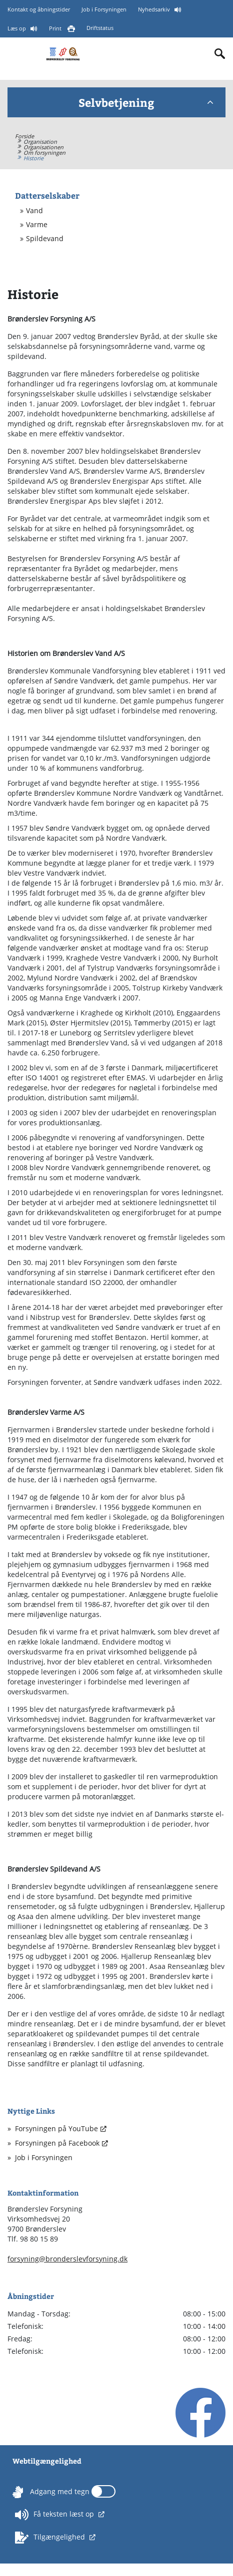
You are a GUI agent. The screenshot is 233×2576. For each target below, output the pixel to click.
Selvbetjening (145, 102)
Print (56, 28)
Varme (37, 224)
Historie (34, 158)
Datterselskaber (47, 195)
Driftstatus (100, 28)
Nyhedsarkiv (155, 9)
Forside (24, 136)
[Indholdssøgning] (220, 53)
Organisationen (44, 147)
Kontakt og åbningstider (39, 9)
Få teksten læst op (55, 2515)
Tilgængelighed (51, 2538)
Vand (34, 210)
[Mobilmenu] (16, 52)
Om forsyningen (45, 152)
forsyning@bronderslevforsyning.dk (68, 2258)
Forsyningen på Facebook (57, 2143)
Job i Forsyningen (104, 9)
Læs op (18, 28)
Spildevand (45, 238)
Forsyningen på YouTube (56, 2128)
